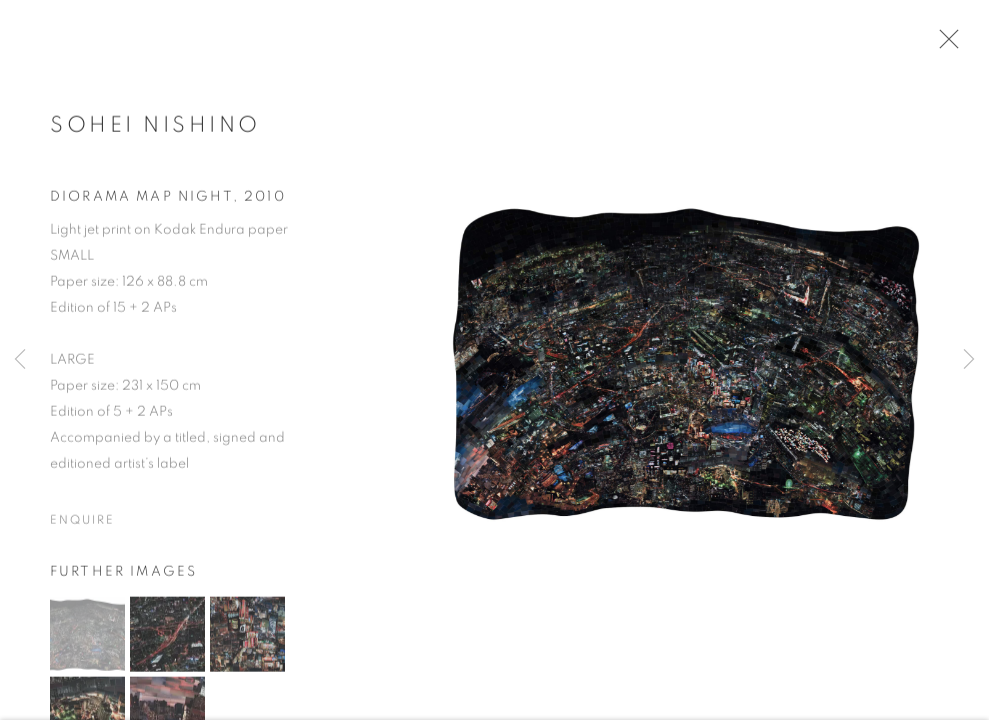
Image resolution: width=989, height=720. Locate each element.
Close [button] (944, 45)
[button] (87, 637)
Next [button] (969, 360)
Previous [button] (20, 360)
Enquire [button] (82, 523)
